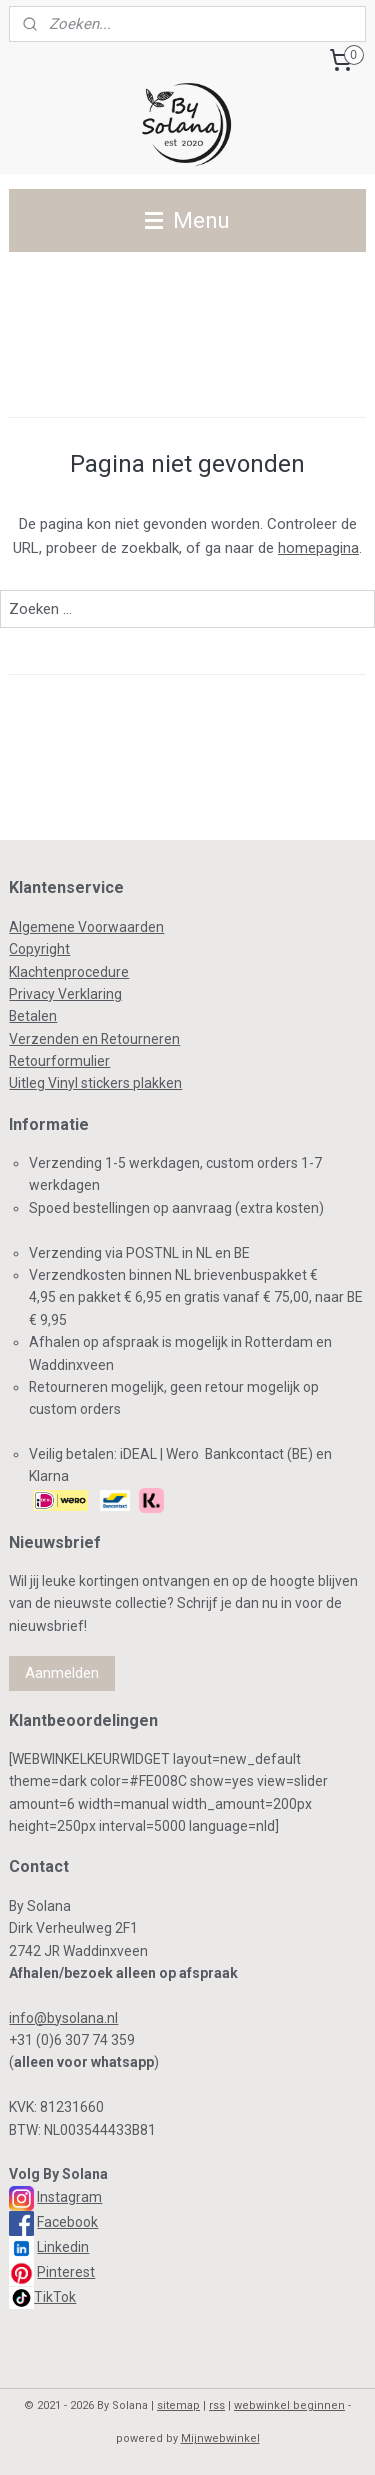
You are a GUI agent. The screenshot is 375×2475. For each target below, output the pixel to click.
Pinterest (66, 2272)
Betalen (33, 1016)
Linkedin (63, 2247)
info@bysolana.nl (63, 2018)
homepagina (318, 548)
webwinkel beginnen (289, 2405)
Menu (187, 220)
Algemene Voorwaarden (86, 927)
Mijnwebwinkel (220, 2438)
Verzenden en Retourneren (94, 1039)
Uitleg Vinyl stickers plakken (95, 1083)
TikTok (55, 2297)
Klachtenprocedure (69, 972)
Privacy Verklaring (65, 994)
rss (217, 2405)
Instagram (69, 2197)
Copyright (39, 949)
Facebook (67, 2222)
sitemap (178, 2405)
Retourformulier (59, 1061)
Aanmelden (62, 1673)
